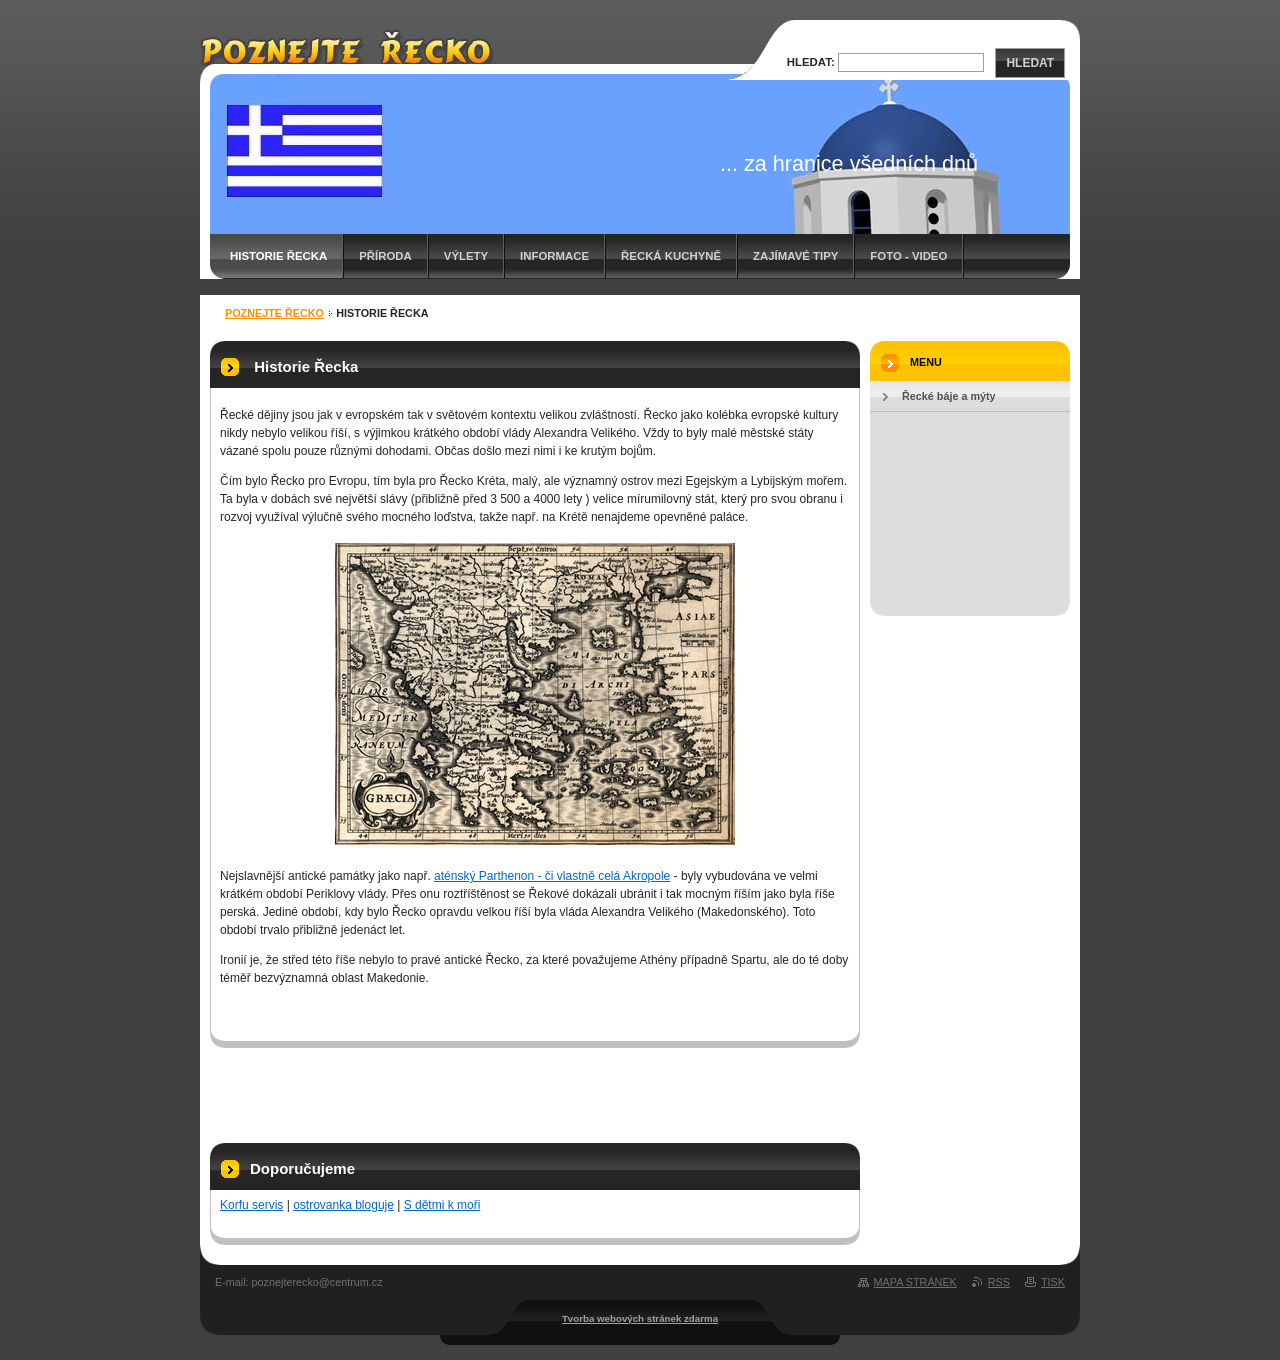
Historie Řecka (278, 256)
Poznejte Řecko (274, 313)
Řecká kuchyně (671, 256)
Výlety (466, 256)
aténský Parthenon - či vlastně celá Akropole (552, 876)
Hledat (1030, 63)
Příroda (385, 256)
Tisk (1053, 1282)
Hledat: (811, 62)
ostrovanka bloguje (343, 1205)
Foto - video (908, 256)
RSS (999, 1282)
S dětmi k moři (442, 1205)
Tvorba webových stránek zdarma (640, 1318)
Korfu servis (251, 1205)
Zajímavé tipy (795, 256)
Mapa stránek (915, 1282)
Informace (554, 256)
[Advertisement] (535, 1088)
